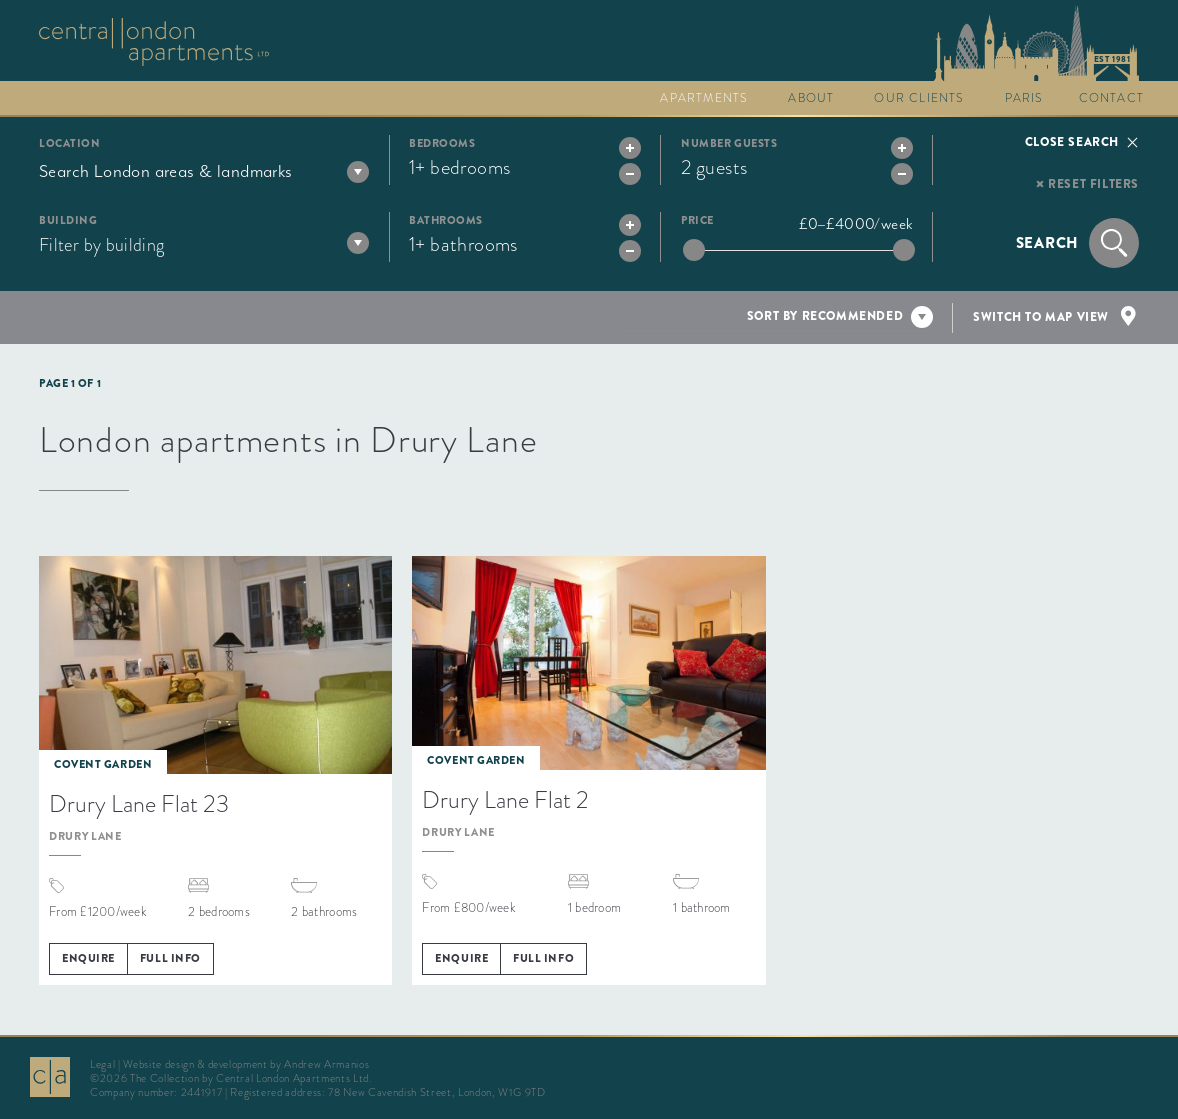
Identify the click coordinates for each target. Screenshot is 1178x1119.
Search (1048, 243)
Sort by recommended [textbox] (825, 316)
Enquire (88, 958)
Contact (1111, 98)
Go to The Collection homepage (154, 42)
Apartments (704, 98)
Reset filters (1093, 184)
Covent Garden (103, 764)
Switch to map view (1041, 317)
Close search (1072, 142)
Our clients (919, 98)
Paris (1024, 98)
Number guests (729, 143)
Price (697, 220)
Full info (170, 958)
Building (68, 220)
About (811, 98)
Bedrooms (442, 143)
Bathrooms (446, 220)
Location (69, 143)
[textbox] (204, 171)
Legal (102, 1064)
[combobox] (204, 171)
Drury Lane (85, 836)
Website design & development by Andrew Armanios (246, 1064)
